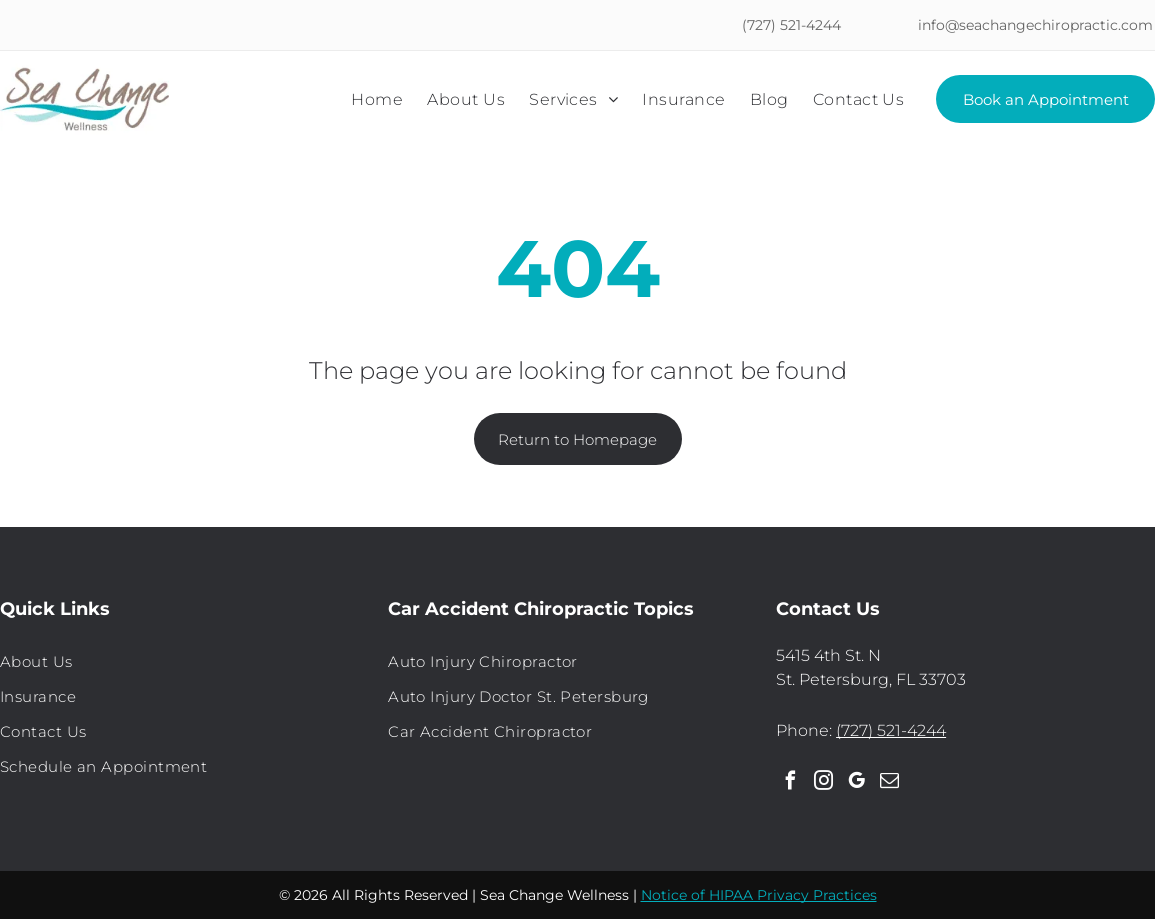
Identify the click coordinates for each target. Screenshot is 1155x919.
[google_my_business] (856, 783)
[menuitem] (377, 99)
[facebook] (790, 783)
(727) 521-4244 (891, 730)
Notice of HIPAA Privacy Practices (759, 895)
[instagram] (823, 783)
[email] (889, 783)
